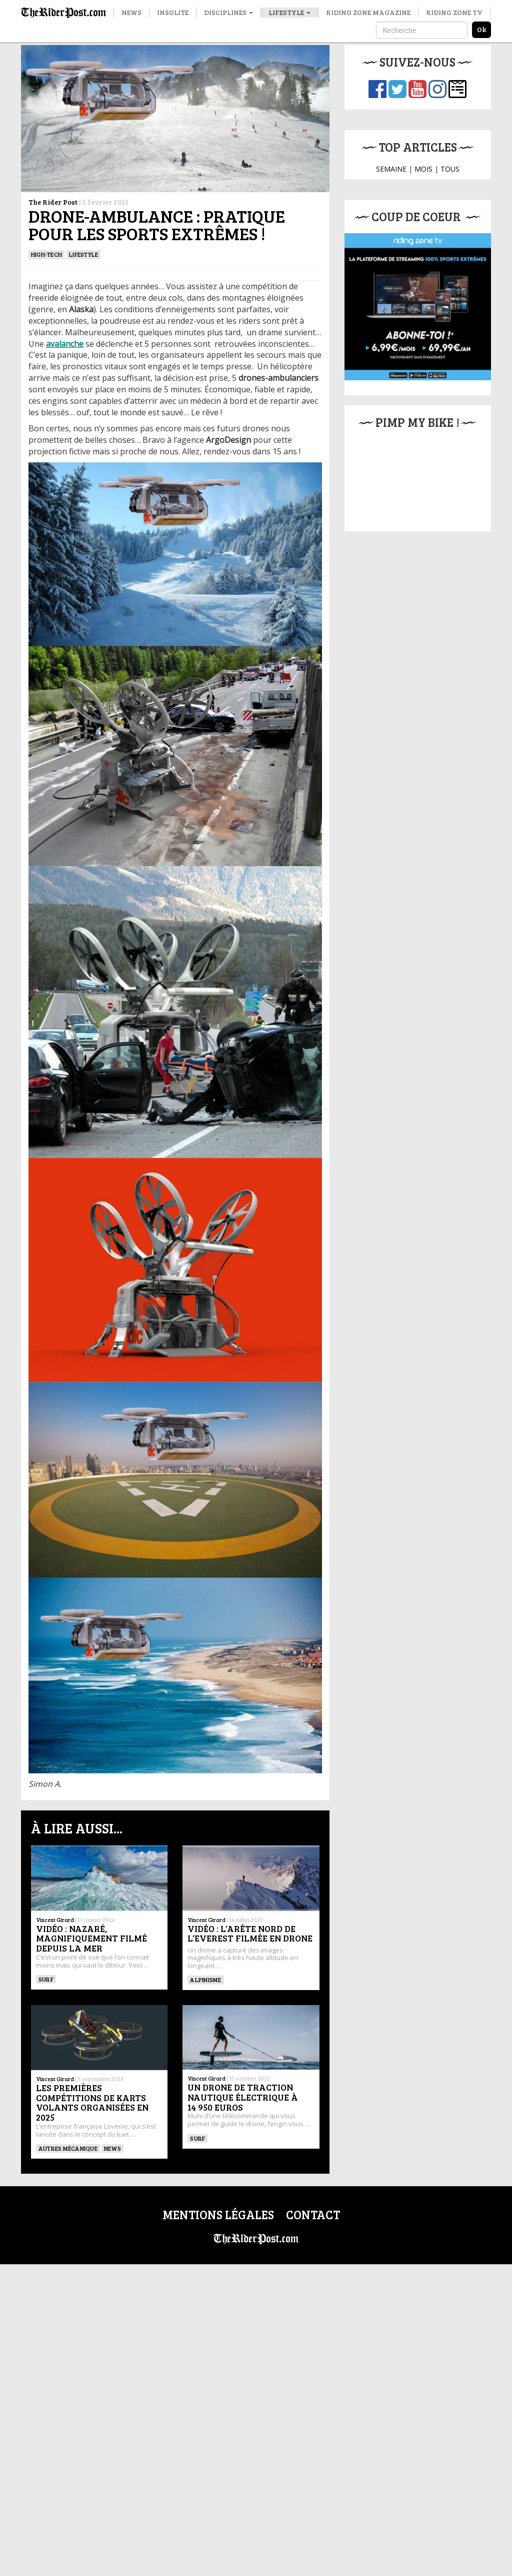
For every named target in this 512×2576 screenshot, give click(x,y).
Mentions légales (218, 2214)
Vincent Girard (55, 1919)
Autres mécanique (68, 2148)
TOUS (450, 169)
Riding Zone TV (454, 12)
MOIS (423, 169)
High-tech (46, 254)
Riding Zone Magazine (368, 12)
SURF (46, 1979)
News (132, 12)
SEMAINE (391, 169)
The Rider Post (53, 202)
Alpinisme (205, 1980)
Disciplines (228, 12)
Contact (313, 2214)
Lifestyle (289, 12)
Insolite (172, 12)
